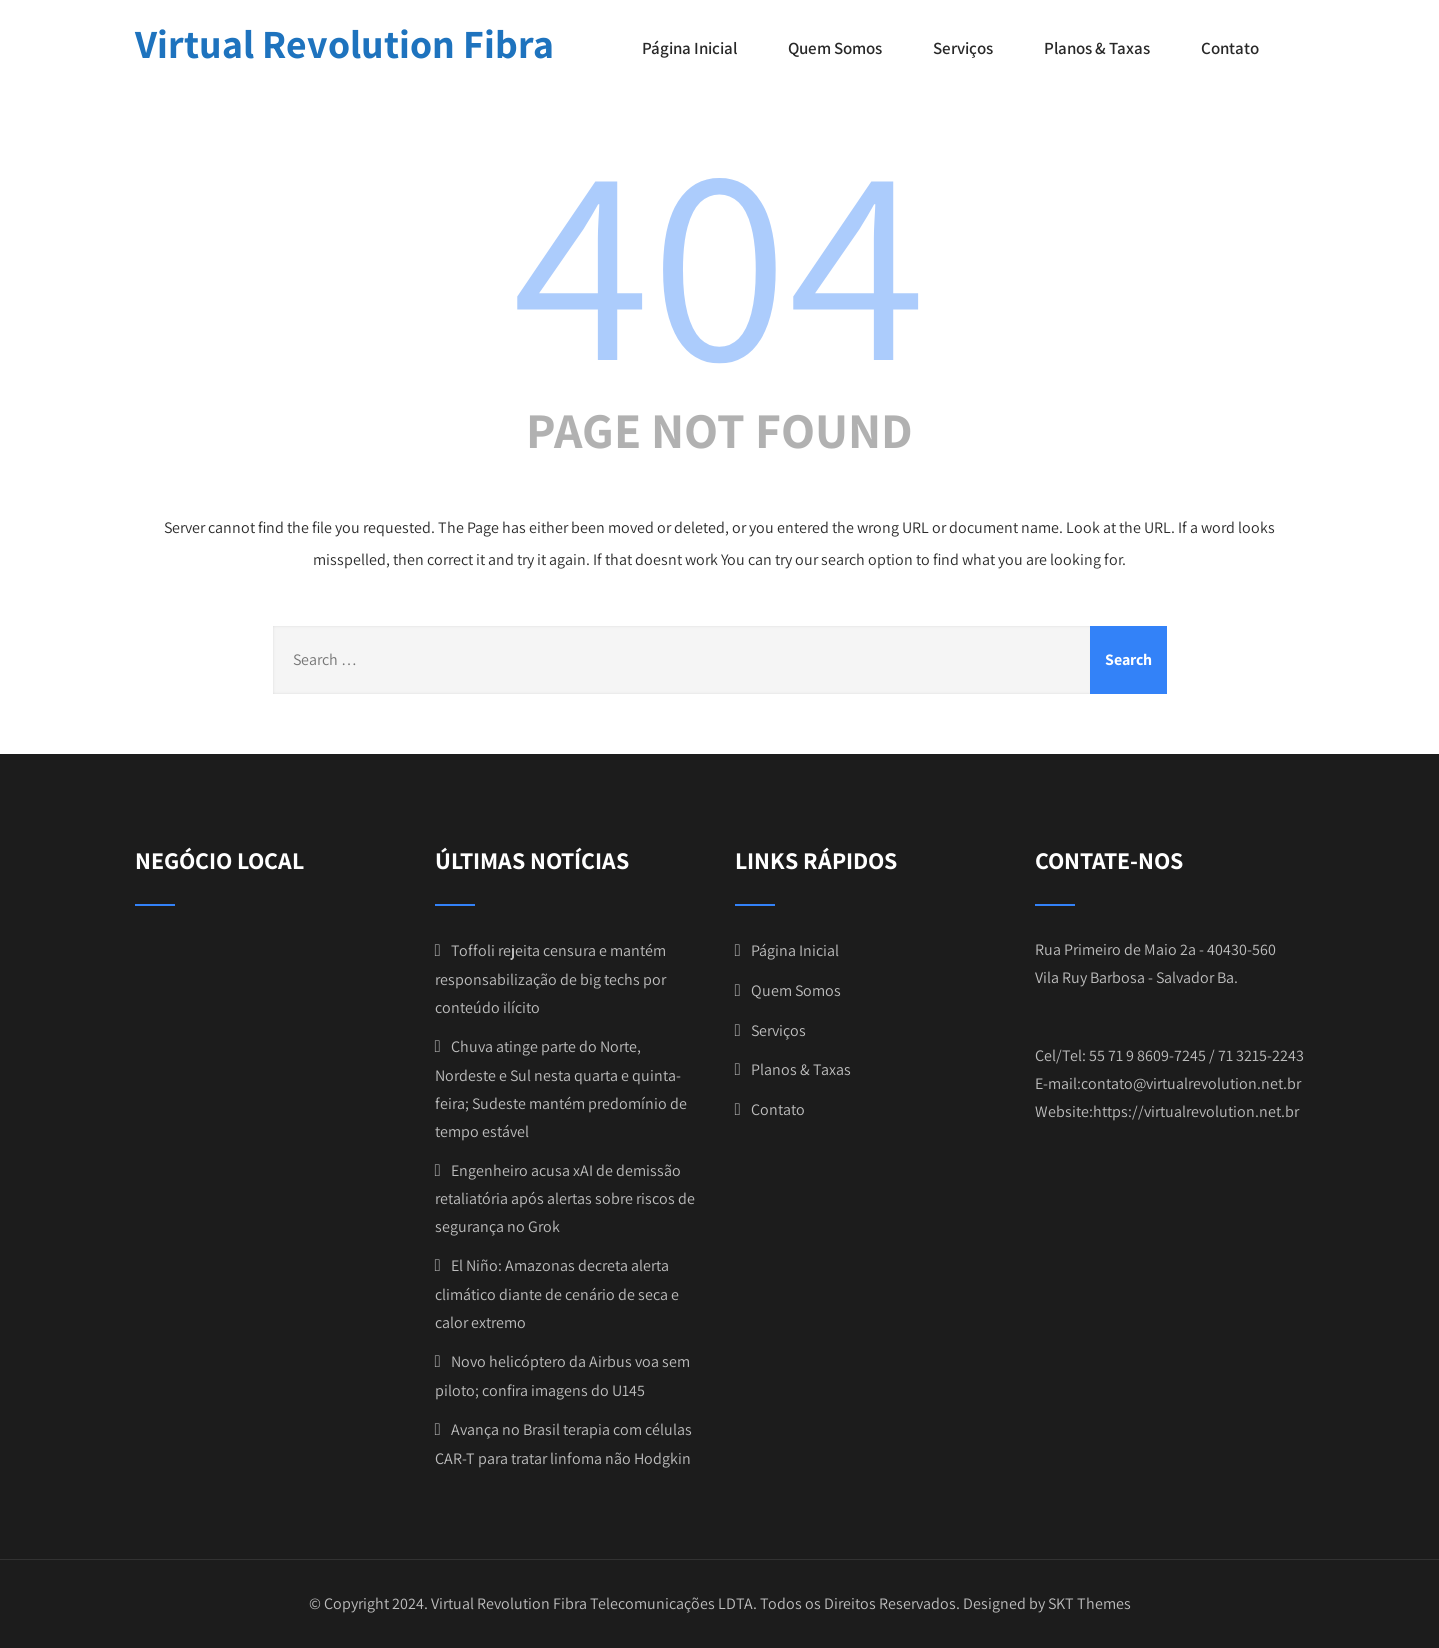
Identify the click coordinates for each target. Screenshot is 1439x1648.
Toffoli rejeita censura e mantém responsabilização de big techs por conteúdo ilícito (550, 979)
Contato (1230, 48)
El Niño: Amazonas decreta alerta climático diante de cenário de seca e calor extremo (557, 1294)
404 (720, 257)
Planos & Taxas (1097, 48)
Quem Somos (835, 48)
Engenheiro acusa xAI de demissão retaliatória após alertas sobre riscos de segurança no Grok (565, 1199)
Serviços (963, 48)
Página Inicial (689, 48)
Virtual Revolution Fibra (344, 43)
